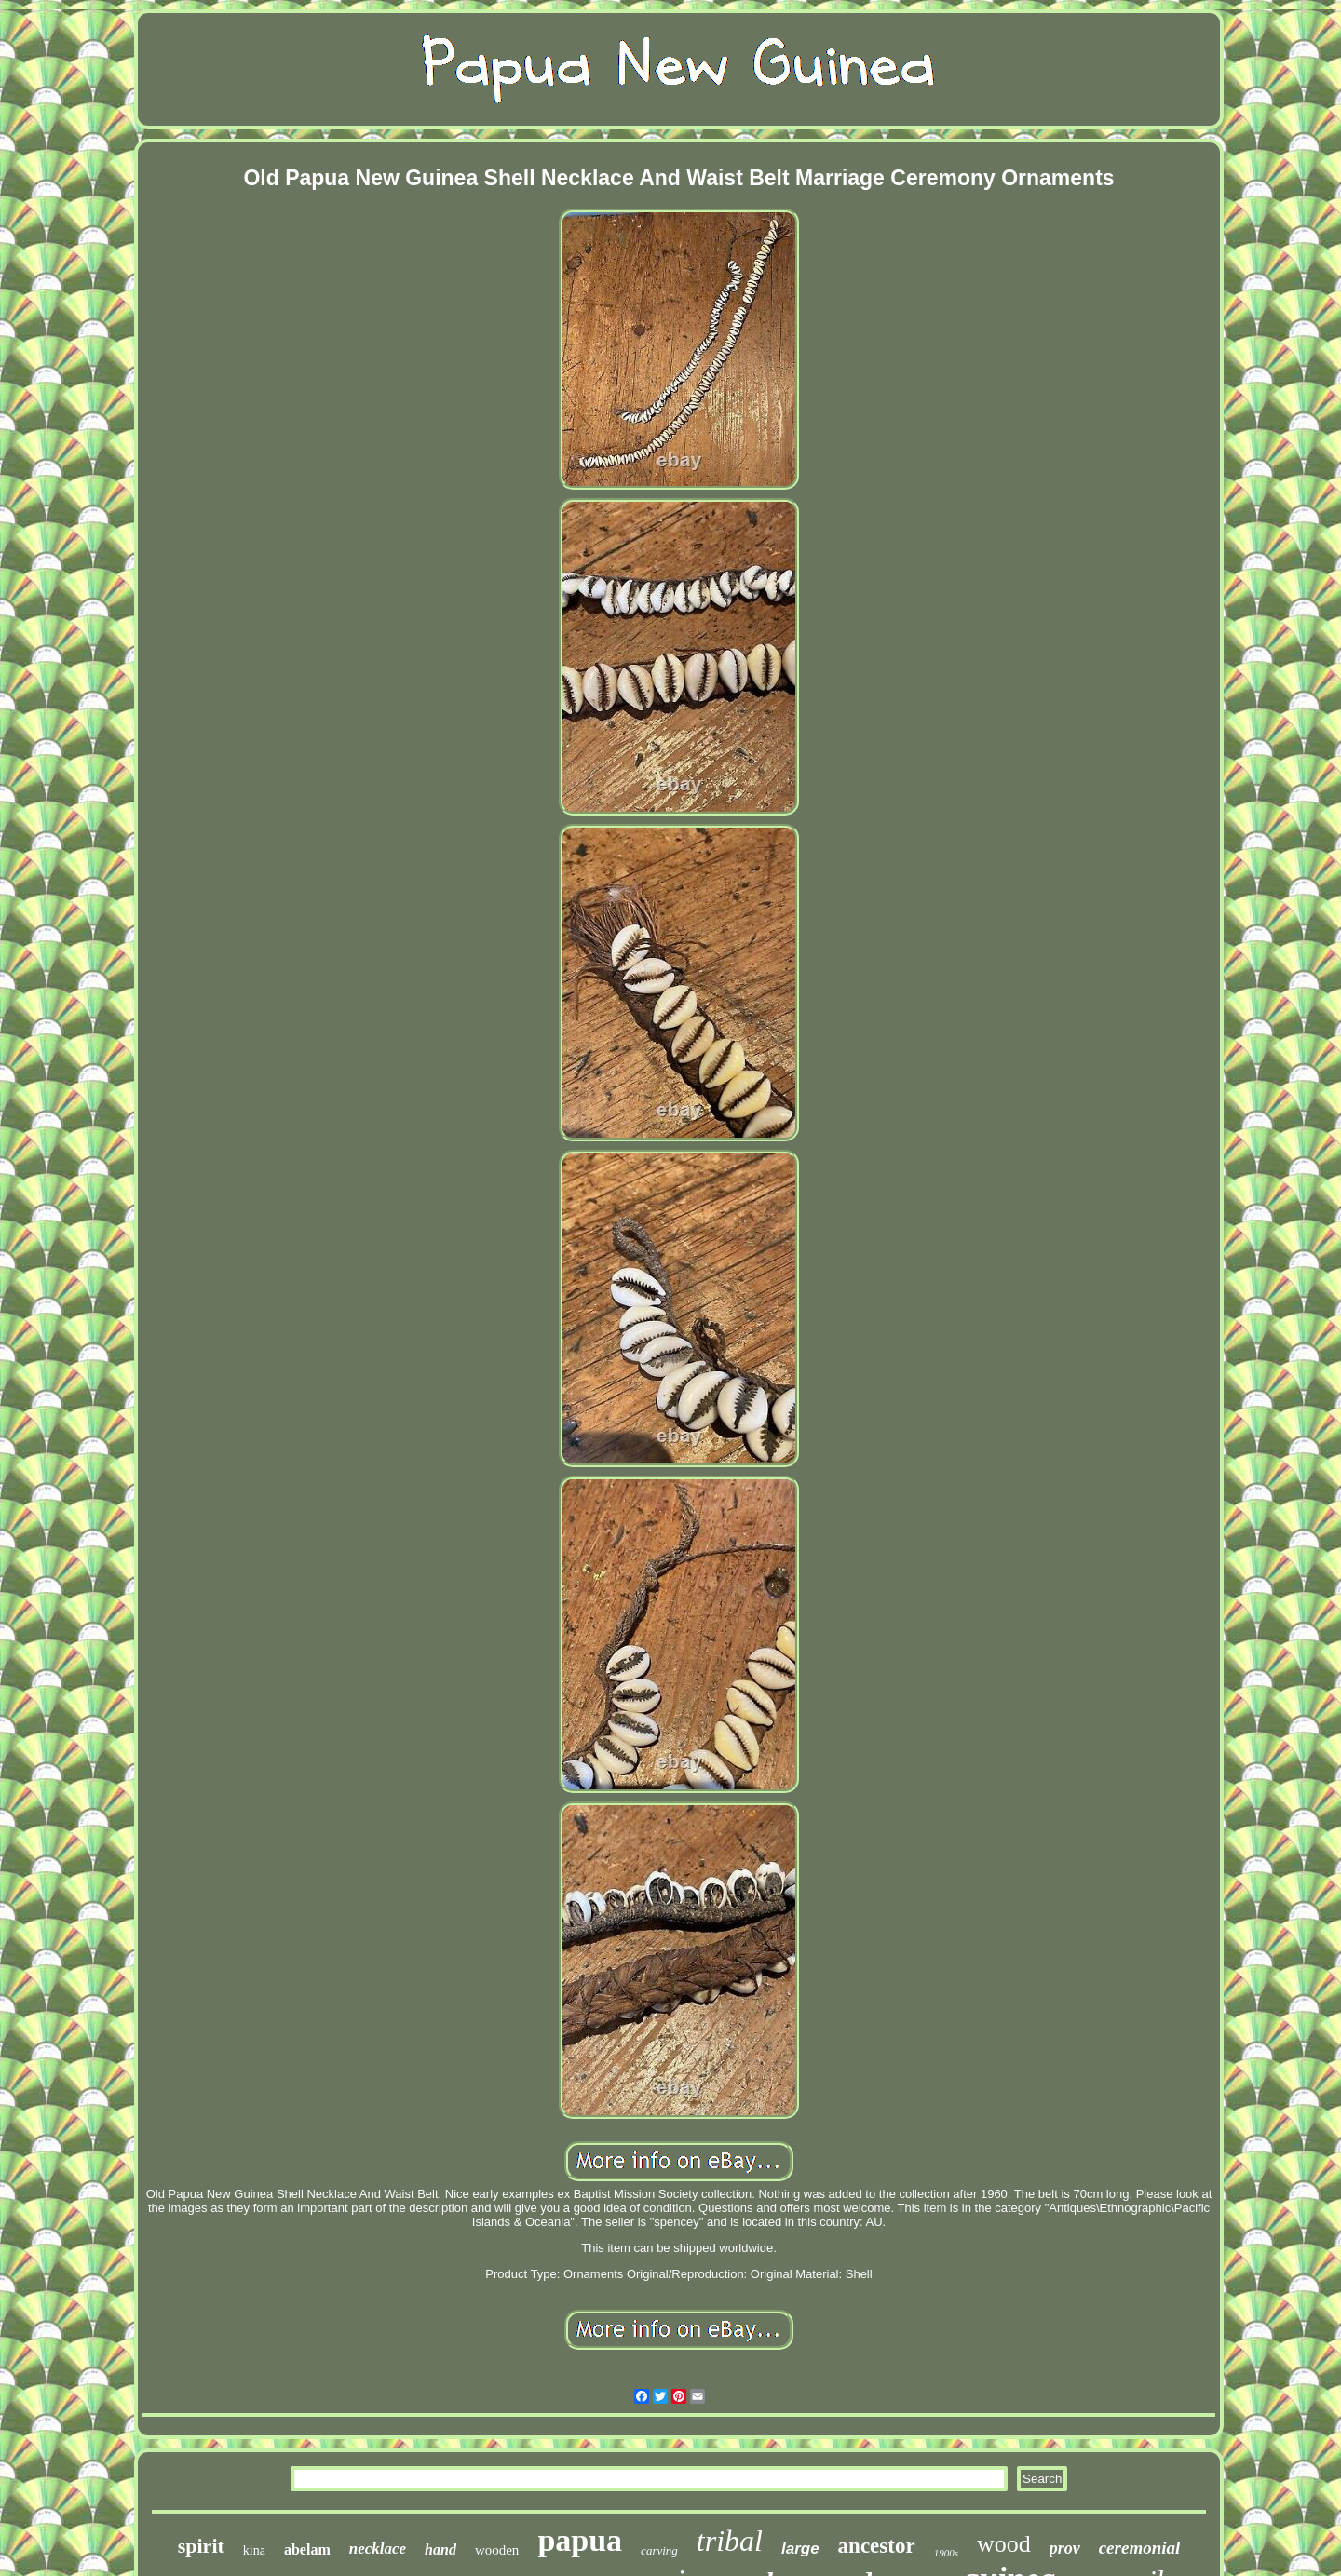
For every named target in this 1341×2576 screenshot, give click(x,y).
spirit (201, 2545)
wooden (497, 2549)
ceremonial (1140, 2547)
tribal (730, 2540)
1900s (946, 2552)
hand (440, 2549)
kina (254, 2550)
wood (1004, 2543)
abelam (307, 2549)
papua (579, 2540)
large (800, 2548)
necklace (377, 2548)
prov (1065, 2548)
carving (659, 2550)
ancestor (876, 2545)
